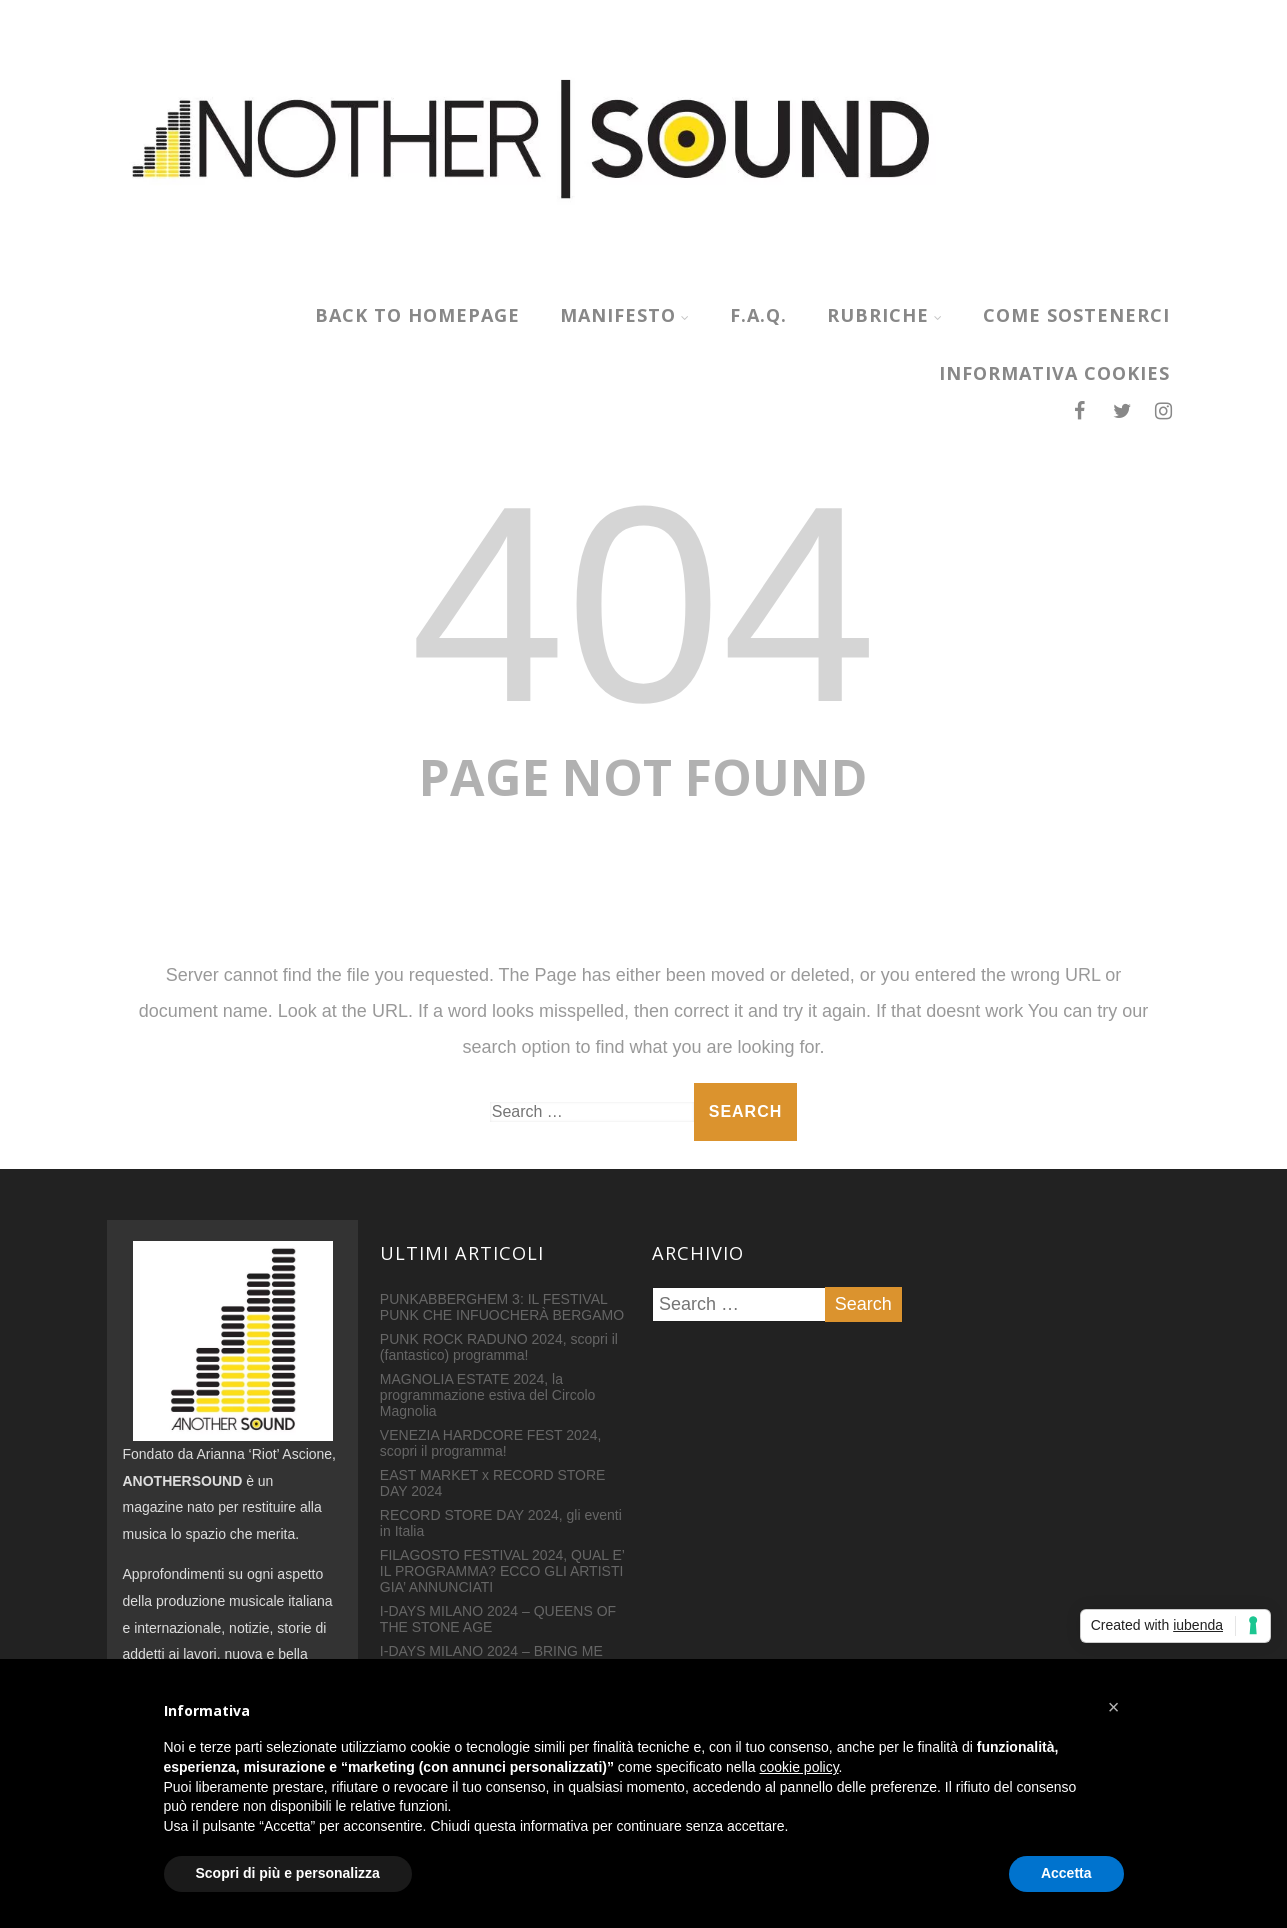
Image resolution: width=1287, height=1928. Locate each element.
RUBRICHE (885, 315)
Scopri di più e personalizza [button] (288, 1873)
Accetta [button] (1066, 1873)
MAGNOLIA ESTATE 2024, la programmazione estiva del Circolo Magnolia (488, 1395)
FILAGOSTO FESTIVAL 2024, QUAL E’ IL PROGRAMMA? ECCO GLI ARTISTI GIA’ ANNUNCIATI (502, 1571)
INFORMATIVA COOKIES (1054, 373)
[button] (1114, 1707)
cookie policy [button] (798, 1767)
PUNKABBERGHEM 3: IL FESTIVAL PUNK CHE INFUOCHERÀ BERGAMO (502, 1307)
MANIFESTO (625, 315)
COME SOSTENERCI (1076, 315)
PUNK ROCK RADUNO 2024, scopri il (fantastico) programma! (499, 1347)
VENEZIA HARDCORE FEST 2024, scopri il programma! (490, 1443)
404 (643, 604)
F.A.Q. (758, 315)
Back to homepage (417, 315)
